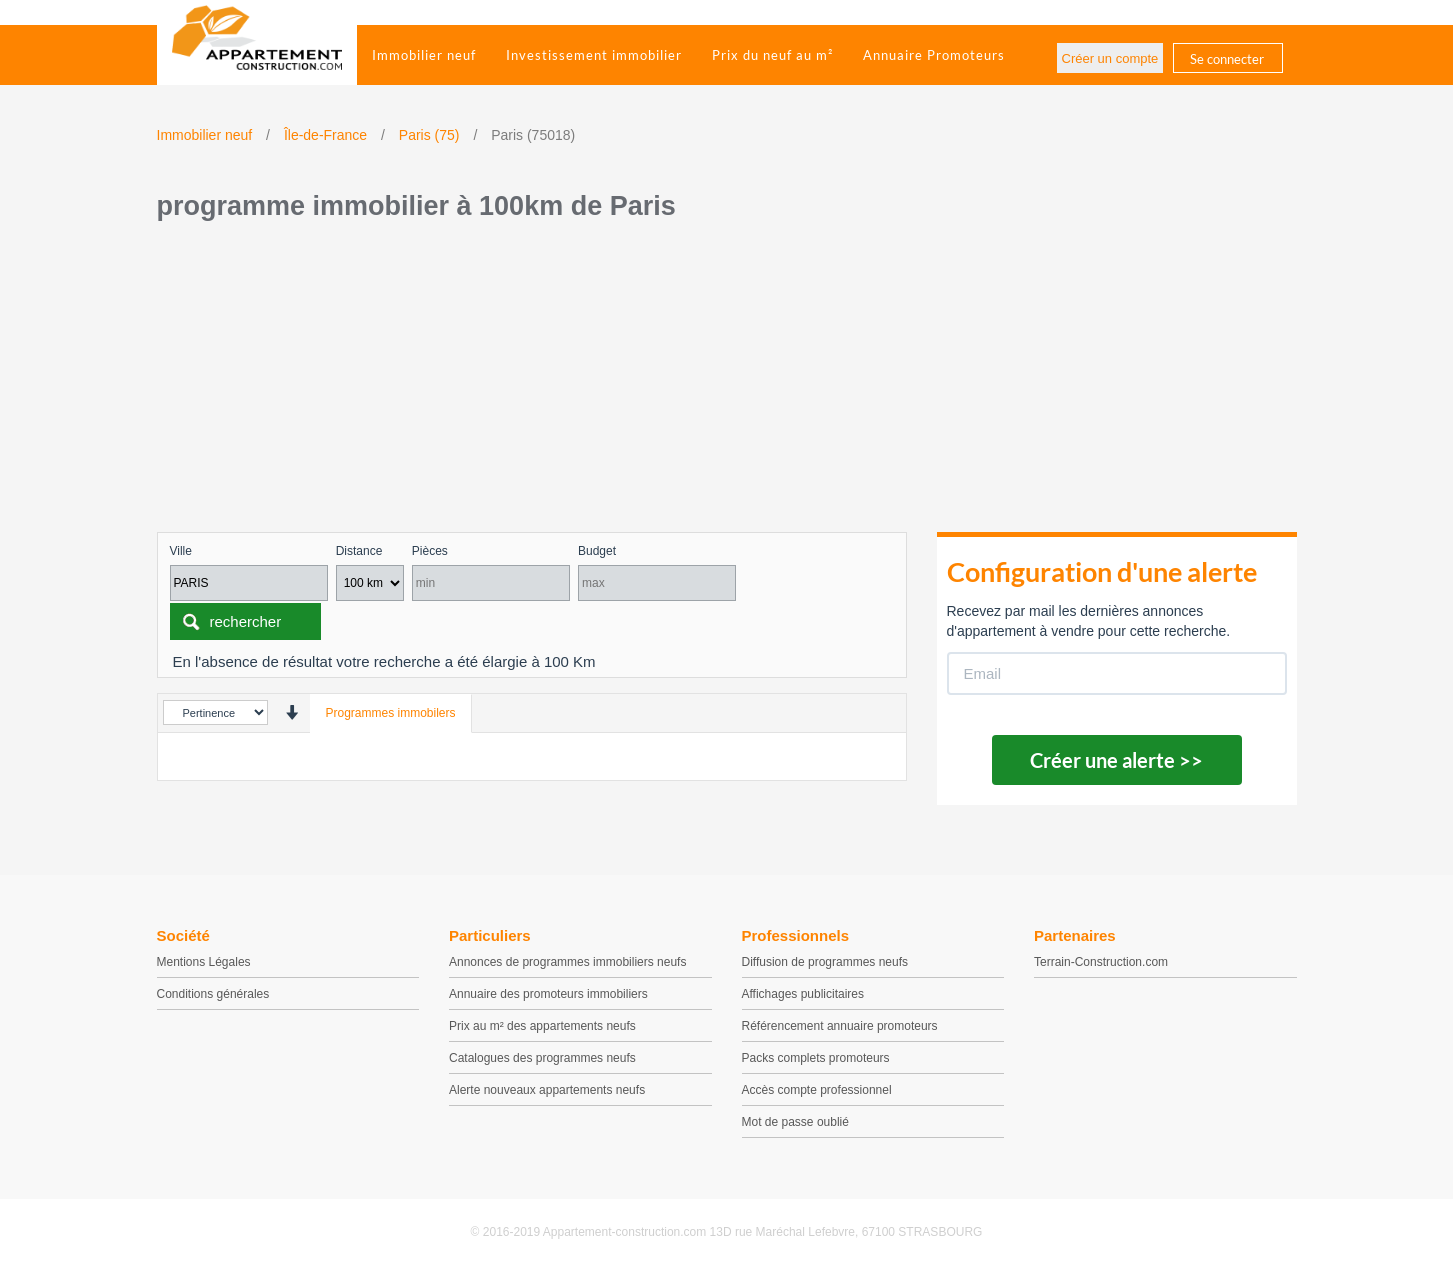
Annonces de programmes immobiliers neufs (567, 962)
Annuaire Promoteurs (934, 55)
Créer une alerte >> (1116, 760)
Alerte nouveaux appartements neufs (547, 1090)
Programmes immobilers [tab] (391, 713)
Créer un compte (1110, 58)
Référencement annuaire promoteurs (840, 1026)
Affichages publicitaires (803, 994)
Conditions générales (213, 994)
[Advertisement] (727, 382)
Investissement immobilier (594, 55)
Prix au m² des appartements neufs (542, 1026)
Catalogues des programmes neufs (542, 1058)
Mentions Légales (204, 962)
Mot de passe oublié (795, 1122)
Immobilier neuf (424, 55)
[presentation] (291, 712)
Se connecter (1227, 59)
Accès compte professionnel (817, 1090)
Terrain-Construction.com (1101, 962)
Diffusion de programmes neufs (825, 962)
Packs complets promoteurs (816, 1058)
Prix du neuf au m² (772, 55)
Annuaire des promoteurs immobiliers (548, 994)
